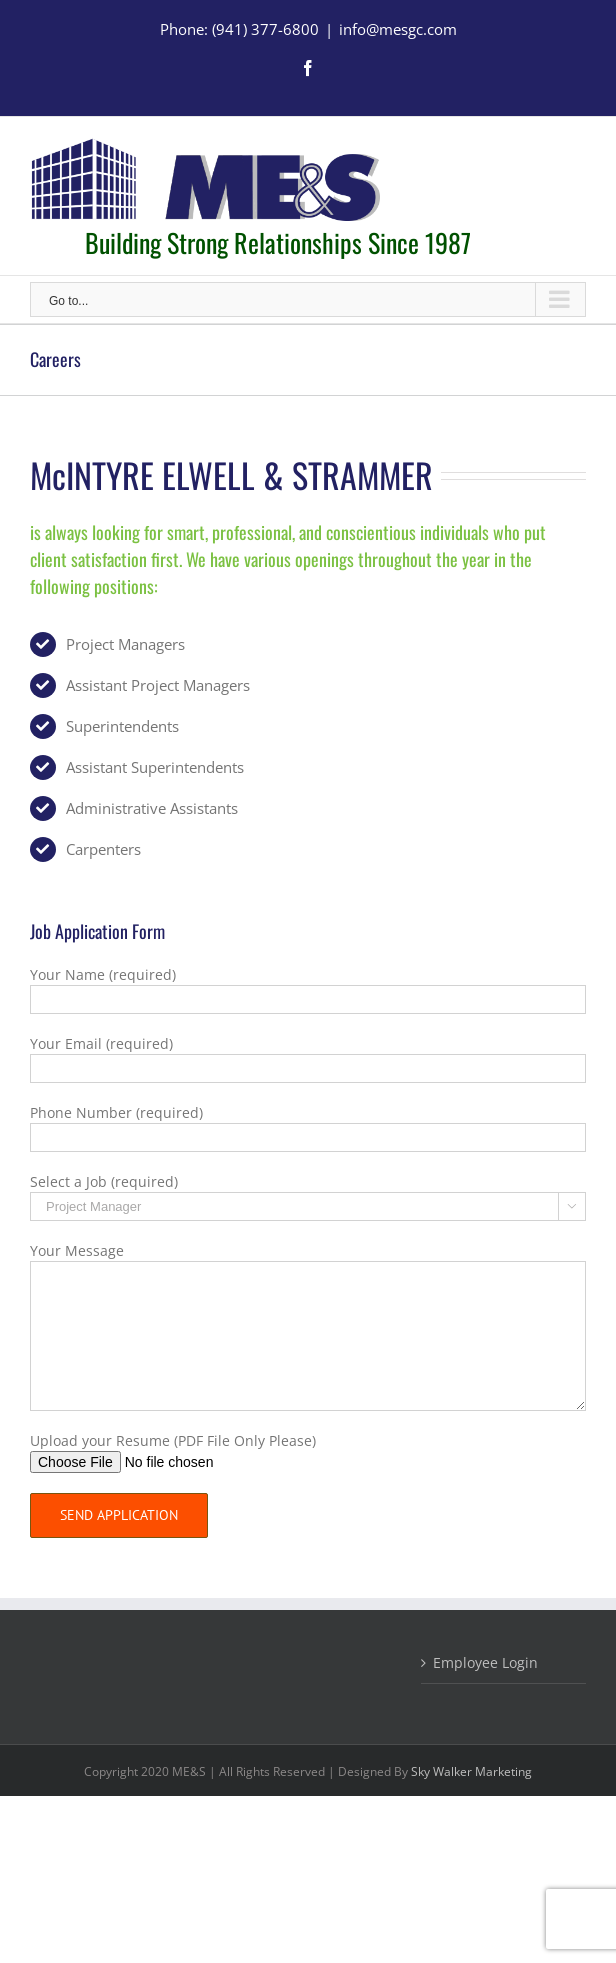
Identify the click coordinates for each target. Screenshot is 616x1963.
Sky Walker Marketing (471, 1771)
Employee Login (485, 1662)
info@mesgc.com (398, 29)
